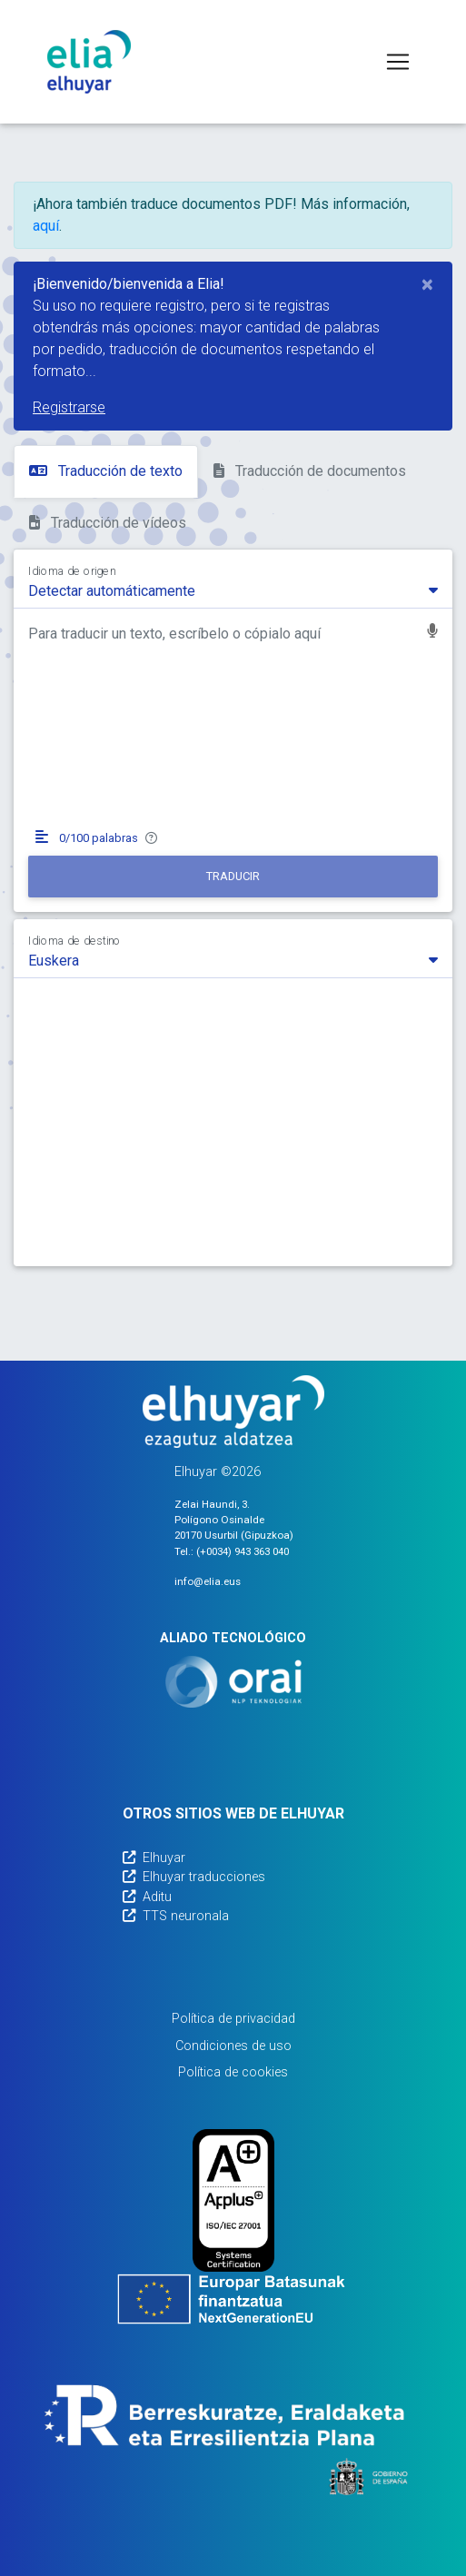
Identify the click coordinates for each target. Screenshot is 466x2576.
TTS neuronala (176, 1916)
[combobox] (233, 589)
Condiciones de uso (233, 2046)
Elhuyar (154, 1858)
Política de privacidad (233, 2018)
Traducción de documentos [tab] (309, 471)
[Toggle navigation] (397, 62)
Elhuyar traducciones (194, 1877)
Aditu (147, 1897)
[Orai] (233, 1682)
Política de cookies (233, 2072)
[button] (432, 632)
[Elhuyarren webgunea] (233, 1411)
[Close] (427, 284)
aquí (46, 225)
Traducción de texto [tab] (106, 471)
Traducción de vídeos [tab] (107, 522)
